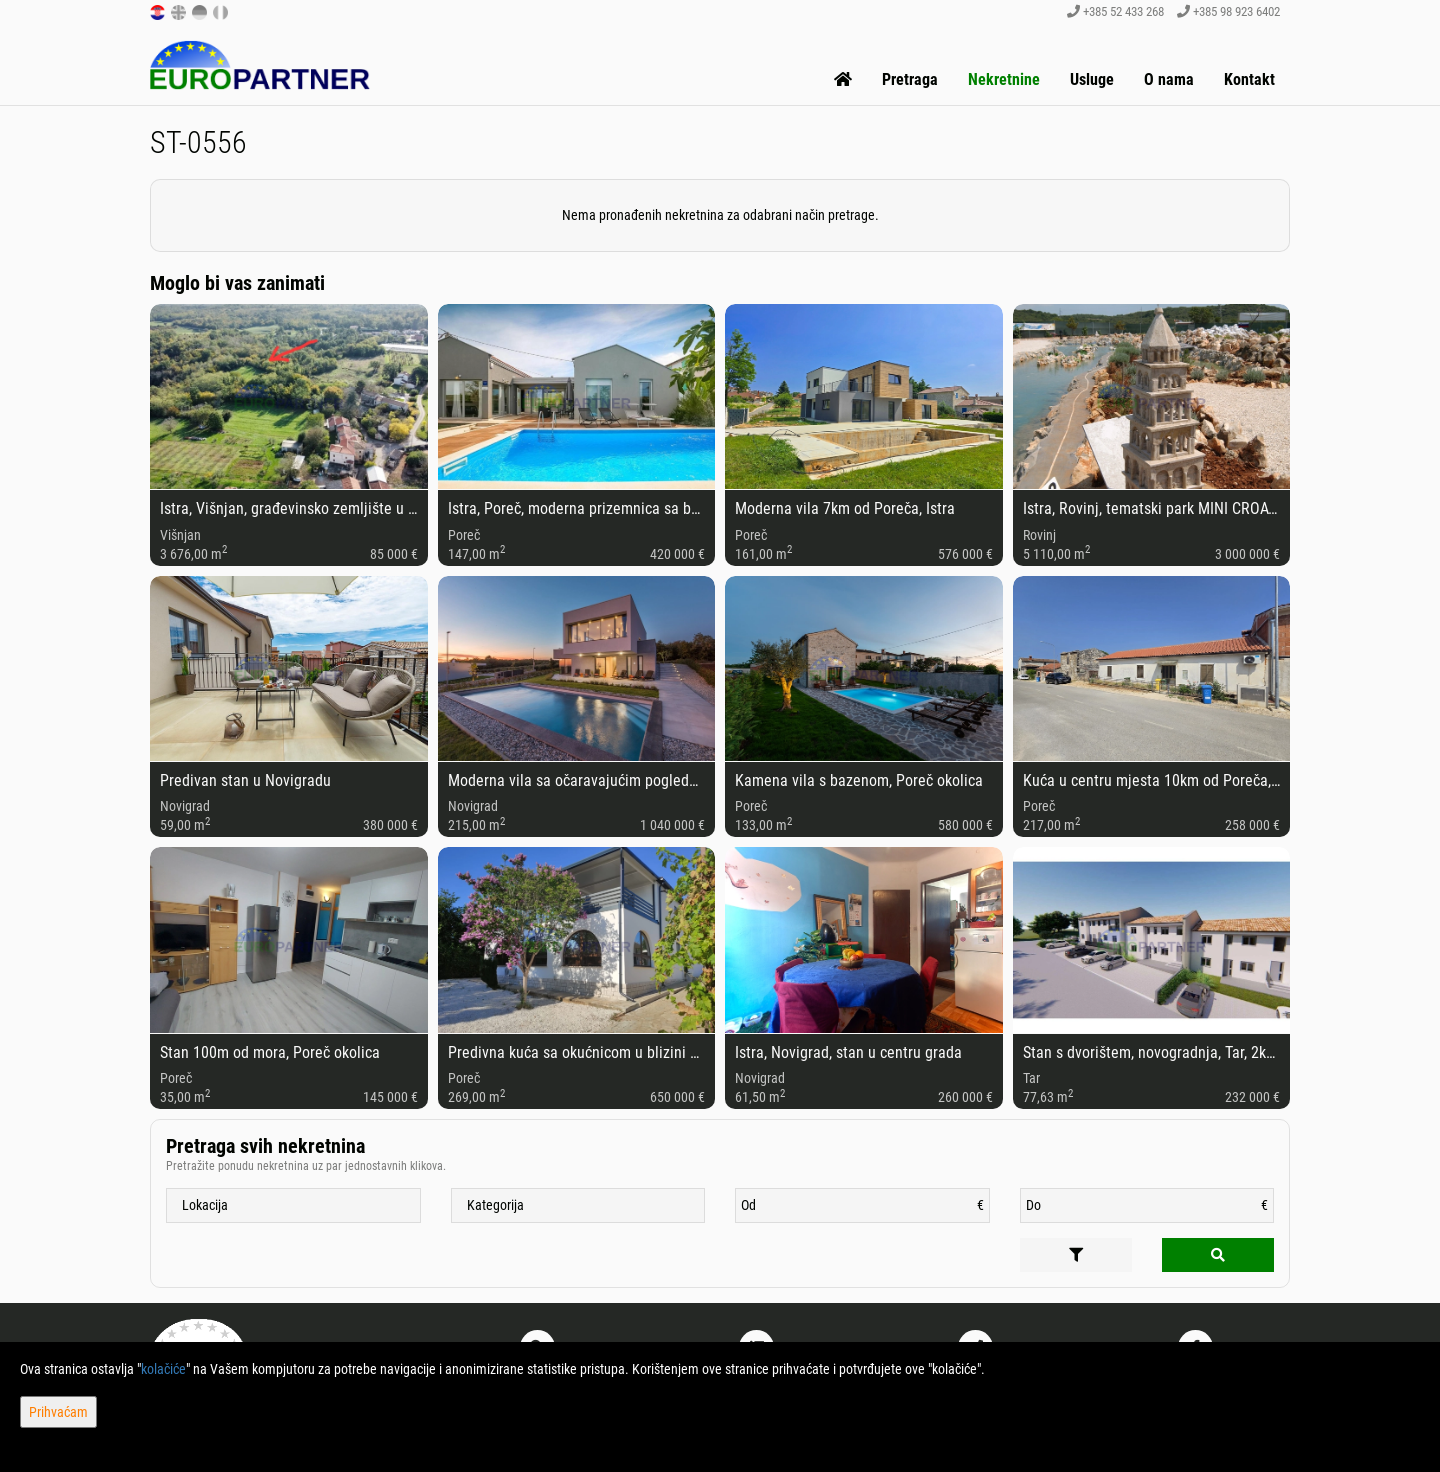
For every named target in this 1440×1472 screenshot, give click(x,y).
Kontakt (1249, 79)
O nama (1169, 79)
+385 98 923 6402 (1228, 11)
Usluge (1092, 79)
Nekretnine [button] (1004, 79)
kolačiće (163, 1369)
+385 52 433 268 (1115, 11)
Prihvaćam (58, 1412)
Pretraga (910, 79)
